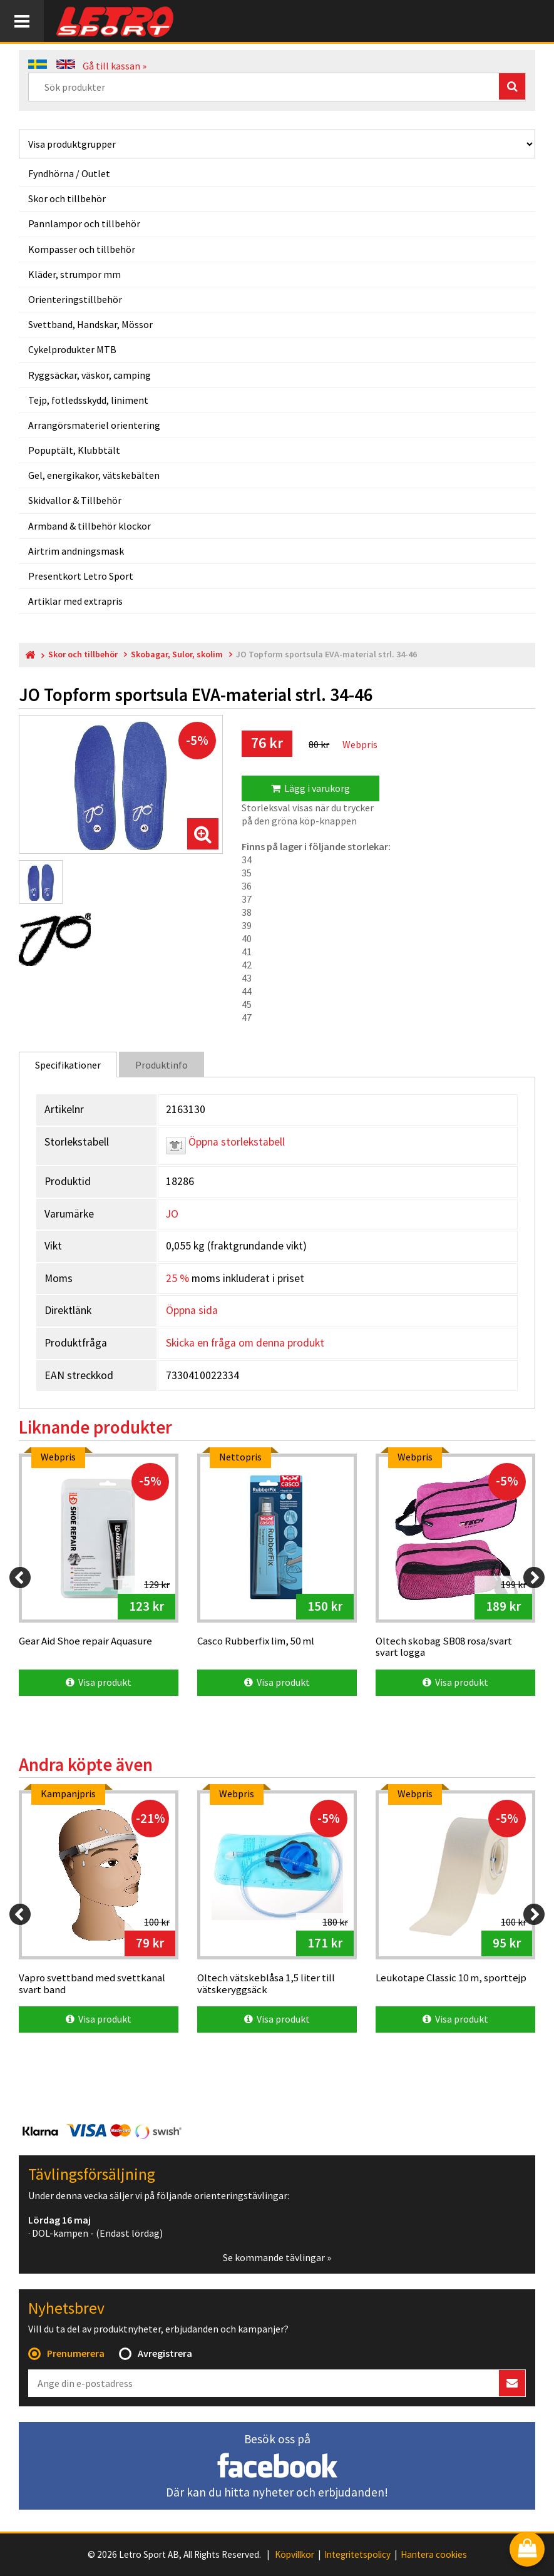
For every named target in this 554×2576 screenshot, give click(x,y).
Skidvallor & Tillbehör (74, 500)
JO (172, 1214)
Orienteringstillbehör (75, 299)
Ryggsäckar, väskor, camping (89, 375)
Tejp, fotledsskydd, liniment (88, 400)
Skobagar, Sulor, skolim (177, 654)
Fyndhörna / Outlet (69, 173)
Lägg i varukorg (310, 788)
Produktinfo (161, 1065)
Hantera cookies (434, 2554)
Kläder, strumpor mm (74, 274)
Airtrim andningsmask (76, 551)
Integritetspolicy (357, 2554)
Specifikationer (68, 1065)
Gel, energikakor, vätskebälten (94, 475)
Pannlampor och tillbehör (84, 223)
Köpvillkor (294, 2554)
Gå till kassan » (114, 65)
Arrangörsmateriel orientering (94, 425)
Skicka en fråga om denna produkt (245, 1343)
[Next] (534, 1577)
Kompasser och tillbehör (81, 249)
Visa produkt (98, 1682)
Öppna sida (192, 1310)
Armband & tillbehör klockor (89, 526)
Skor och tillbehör (67, 198)
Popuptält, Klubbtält (74, 450)
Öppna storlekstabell (225, 1142)
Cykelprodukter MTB (72, 349)
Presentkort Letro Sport (80, 576)
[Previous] (20, 1577)
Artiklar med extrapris (75, 601)
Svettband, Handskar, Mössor (90, 324)
